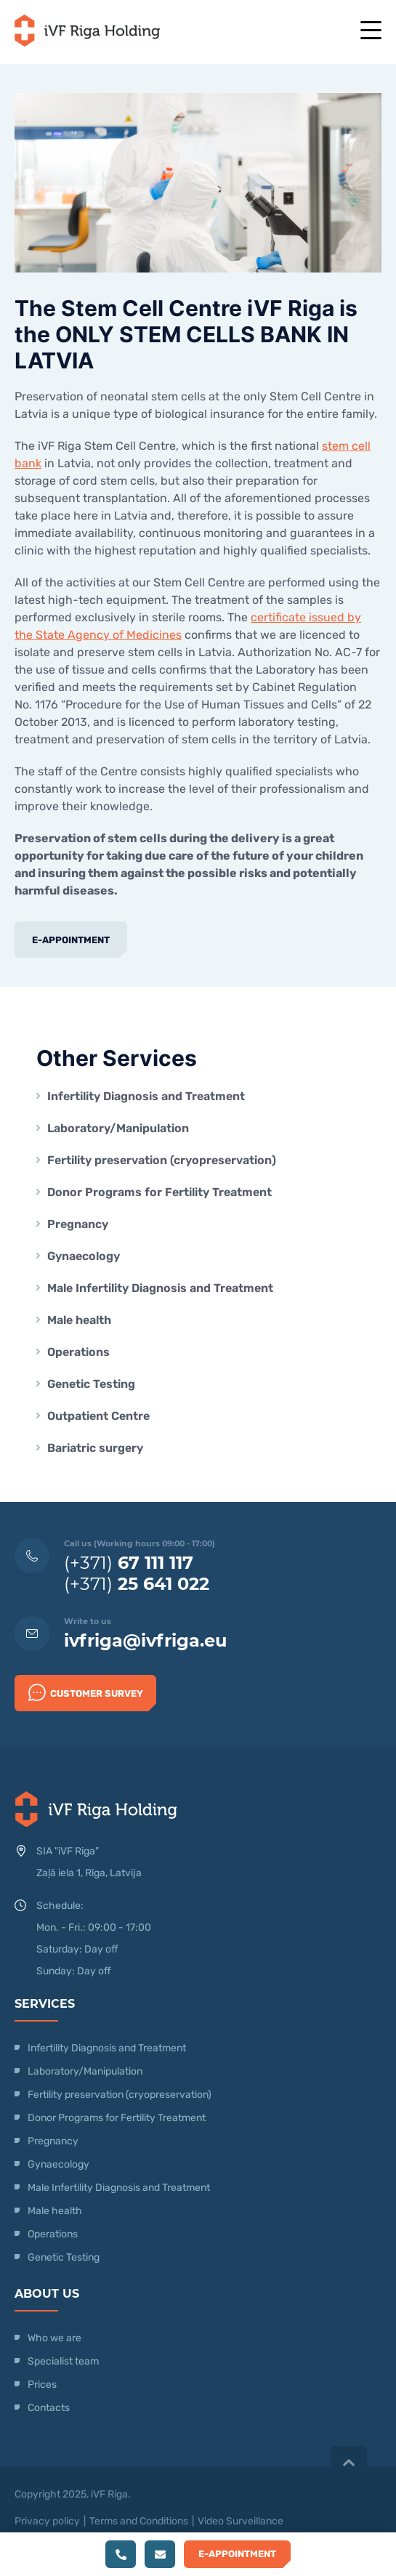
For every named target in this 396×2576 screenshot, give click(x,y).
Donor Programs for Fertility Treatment (159, 1192)
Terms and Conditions (138, 2521)
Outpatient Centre (98, 1416)
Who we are (54, 2338)
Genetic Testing (91, 1384)
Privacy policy (47, 2521)
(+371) (128, 1562)
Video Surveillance (240, 2521)
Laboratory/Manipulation (118, 1128)
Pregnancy (77, 1224)
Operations (80, 1352)
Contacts (49, 2408)
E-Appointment (71, 939)
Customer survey (85, 1692)
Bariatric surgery (95, 1448)
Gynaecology (85, 1256)
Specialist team (63, 2361)
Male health (79, 1320)
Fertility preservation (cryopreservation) (161, 1160)
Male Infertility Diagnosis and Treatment (160, 1288)
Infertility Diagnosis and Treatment (146, 1096)
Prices (42, 2384)
